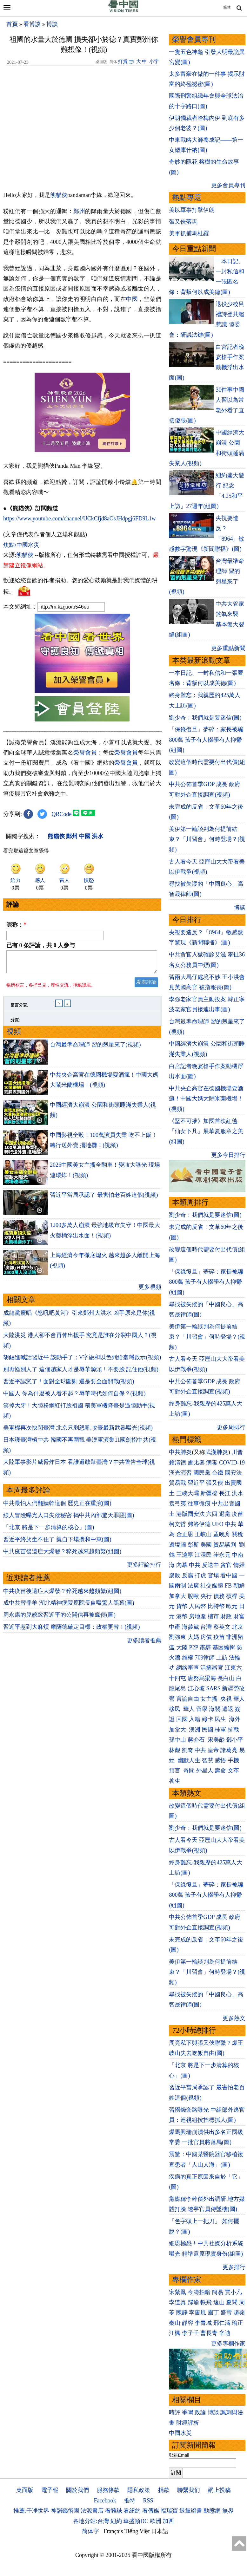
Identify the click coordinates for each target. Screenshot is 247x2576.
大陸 (182, 1647)
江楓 (174, 2333)
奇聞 (189, 1770)
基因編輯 (223, 1647)
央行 (206, 1596)
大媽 (193, 1637)
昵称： (16, 925)
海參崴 (190, 1627)
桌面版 (24, 2490)
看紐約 (132, 2511)
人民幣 (197, 1606)
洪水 (237, 1493)
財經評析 (187, 2423)
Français (113, 2531)
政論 (200, 2412)
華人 (239, 1699)
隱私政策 (138, 2490)
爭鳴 (187, 2412)
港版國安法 (190, 1514)
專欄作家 (186, 2280)
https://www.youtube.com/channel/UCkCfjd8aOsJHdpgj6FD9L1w (79, 518)
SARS (213, 1688)
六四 (211, 1514)
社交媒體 (211, 1585)
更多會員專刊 (228, 185)
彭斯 (193, 1545)
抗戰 (233, 1729)
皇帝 (213, 1750)
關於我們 (77, 2490)
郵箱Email (179, 2455)
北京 (237, 1627)
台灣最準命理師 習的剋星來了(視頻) (95, 1048)
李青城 (203, 2323)
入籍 (194, 1719)
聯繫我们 (188, 2490)
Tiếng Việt (137, 2531)
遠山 (219, 2302)
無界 (228, 2511)
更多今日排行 (228, 1155)
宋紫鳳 (177, 2292)
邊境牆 (177, 1545)
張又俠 (214, 1483)
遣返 (227, 1709)
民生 (221, 1719)
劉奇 (187, 1750)
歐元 (231, 1606)
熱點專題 (186, 197)
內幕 (182, 1565)
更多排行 (234, 2267)
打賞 (123, 61)
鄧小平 (234, 1740)
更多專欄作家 (228, 2343)
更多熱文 (234, 2018)
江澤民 (203, 1555)
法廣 (193, 1585)
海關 (214, 1709)
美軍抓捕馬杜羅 (189, 233)
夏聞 (231, 2302)
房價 (206, 1637)
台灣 (206, 1627)
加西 (168, 2521)
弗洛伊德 (199, 1524)
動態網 (212, 2511)
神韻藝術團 (65, 2511)
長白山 (226, 1678)
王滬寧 (184, 1555)
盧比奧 (196, 1462)
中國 (132, 299)
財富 (239, 1616)
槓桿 (231, 1596)
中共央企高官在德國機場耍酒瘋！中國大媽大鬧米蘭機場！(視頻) (206, 1098)
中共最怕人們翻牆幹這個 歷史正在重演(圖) (57, 1507)
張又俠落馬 (183, 221)
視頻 (13, 1035)
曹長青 (208, 2333)
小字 (154, 61)
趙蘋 (239, 2312)
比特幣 (216, 1606)
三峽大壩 (187, 1493)
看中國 (228, 1575)
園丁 (213, 2312)
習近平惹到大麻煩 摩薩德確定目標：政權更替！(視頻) (71, 1630)
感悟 (220, 1760)
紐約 (116, 2521)
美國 (206, 1545)
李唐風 (197, 2312)
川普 (237, 1452)
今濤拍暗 (199, 2292)
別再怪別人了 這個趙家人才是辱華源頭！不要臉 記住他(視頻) (80, 1373)
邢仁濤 (221, 2323)
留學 (202, 1709)
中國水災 (180, 2433)
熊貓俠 (58, 195)
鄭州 (79, 211)
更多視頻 (149, 1291)
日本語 (159, 2531)
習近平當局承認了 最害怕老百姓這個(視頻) (104, 1199)
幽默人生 (188, 1760)
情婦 (239, 1565)
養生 (174, 1781)
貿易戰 (177, 1483)
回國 (182, 1719)
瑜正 (237, 2323)
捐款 (164, 2490)
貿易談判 (225, 1545)
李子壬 (190, 2333)
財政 (226, 1616)
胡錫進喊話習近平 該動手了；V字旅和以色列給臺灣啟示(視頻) (82, 1361)
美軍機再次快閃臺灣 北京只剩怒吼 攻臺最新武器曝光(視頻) (78, 1431)
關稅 (237, 1534)
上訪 (222, 1657)
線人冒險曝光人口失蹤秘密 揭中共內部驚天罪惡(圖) (68, 1519)
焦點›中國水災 (21, 545)
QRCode (62, 814)
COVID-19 (232, 1462)
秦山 (174, 2323)
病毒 (211, 1462)
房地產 (197, 1616)
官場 (213, 1575)
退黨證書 (190, 2511)
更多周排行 (231, 1427)
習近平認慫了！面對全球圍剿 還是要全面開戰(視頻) (68, 1385)
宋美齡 (216, 1740)
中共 (230, 1524)
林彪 (174, 1750)
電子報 (49, 2490)
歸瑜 (193, 2302)
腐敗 (174, 1575)
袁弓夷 (177, 1503)
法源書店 (92, 2511)
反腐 (187, 1575)
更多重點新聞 (228, 648)
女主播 (209, 1699)
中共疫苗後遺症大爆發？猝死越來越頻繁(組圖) (62, 1555)
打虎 (200, 1575)
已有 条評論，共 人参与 (40, 945)
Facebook (105, 2500)
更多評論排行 (144, 1568)
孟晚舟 (221, 1534)
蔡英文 (221, 1627)
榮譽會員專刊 (194, 39)
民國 (207, 1729)
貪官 (226, 1565)
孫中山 (177, 1740)
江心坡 (196, 1688)
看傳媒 (150, 2511)
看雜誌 (113, 2511)
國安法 (233, 1473)
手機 (233, 1760)
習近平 (196, 1483)
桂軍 (220, 1729)
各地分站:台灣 (91, 2521)
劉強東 (177, 1637)
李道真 (177, 2302)
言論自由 (187, 1699)
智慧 (207, 1760)
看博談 (32, 24)
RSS (148, 2500)
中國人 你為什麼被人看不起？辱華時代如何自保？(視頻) (74, 1397)
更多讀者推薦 (144, 1644)
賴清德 (177, 1462)
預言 (175, 1770)
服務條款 (108, 2490)
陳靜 (182, 2312)
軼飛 (206, 2302)
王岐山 (203, 1534)
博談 (52, 24)
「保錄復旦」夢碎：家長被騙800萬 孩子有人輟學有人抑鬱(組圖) (206, 739)
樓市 (213, 1616)
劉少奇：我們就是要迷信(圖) (205, 717)
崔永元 (221, 1555)
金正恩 (184, 1534)
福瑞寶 (169, 2511)
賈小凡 (233, 2292)
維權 (187, 1657)
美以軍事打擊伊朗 (192, 210)
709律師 (205, 1657)
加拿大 (177, 1596)
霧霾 (205, 1647)
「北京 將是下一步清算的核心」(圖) (48, 1531)
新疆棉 (208, 1493)
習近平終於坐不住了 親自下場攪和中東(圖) (57, 1543)
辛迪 (224, 2333)
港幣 (182, 1616)
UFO (217, 1524)
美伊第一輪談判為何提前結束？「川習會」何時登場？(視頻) (207, 839)
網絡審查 (187, 1668)
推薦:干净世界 (31, 2511)
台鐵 (217, 1473)
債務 (219, 1596)
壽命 (220, 1770)
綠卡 (207, 1719)
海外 (235, 1719)
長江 (224, 1493)
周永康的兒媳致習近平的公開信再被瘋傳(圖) (59, 1618)
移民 (174, 1709)
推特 (129, 2500)
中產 (174, 1627)
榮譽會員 (85, 752)
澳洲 (194, 1729)
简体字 (90, 2531)
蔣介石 (197, 1740)
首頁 (12, 24)
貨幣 (182, 1606)
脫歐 (193, 1596)
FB (228, 1585)
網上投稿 (219, 2490)
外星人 (204, 1770)
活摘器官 (211, 1668)
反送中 (210, 1565)
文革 (233, 1770)
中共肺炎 (180, 1452)
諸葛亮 (228, 1750)
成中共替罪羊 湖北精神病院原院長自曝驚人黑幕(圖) (68, 1606)
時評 (174, 2412)
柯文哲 (177, 1524)
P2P (193, 1647)
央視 (226, 1699)
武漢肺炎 (216, 1452)
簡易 (217, 2292)
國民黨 (201, 1473)
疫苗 (237, 1514)
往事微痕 (199, 1503)
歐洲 (155, 2521)
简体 (227, 7)
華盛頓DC (135, 2521)
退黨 (224, 1514)
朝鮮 (239, 1585)
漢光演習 (180, 1473)
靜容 (187, 2323)
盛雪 (226, 2312)
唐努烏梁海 (202, 1678)
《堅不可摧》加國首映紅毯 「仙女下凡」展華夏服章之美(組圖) (206, 1131)
